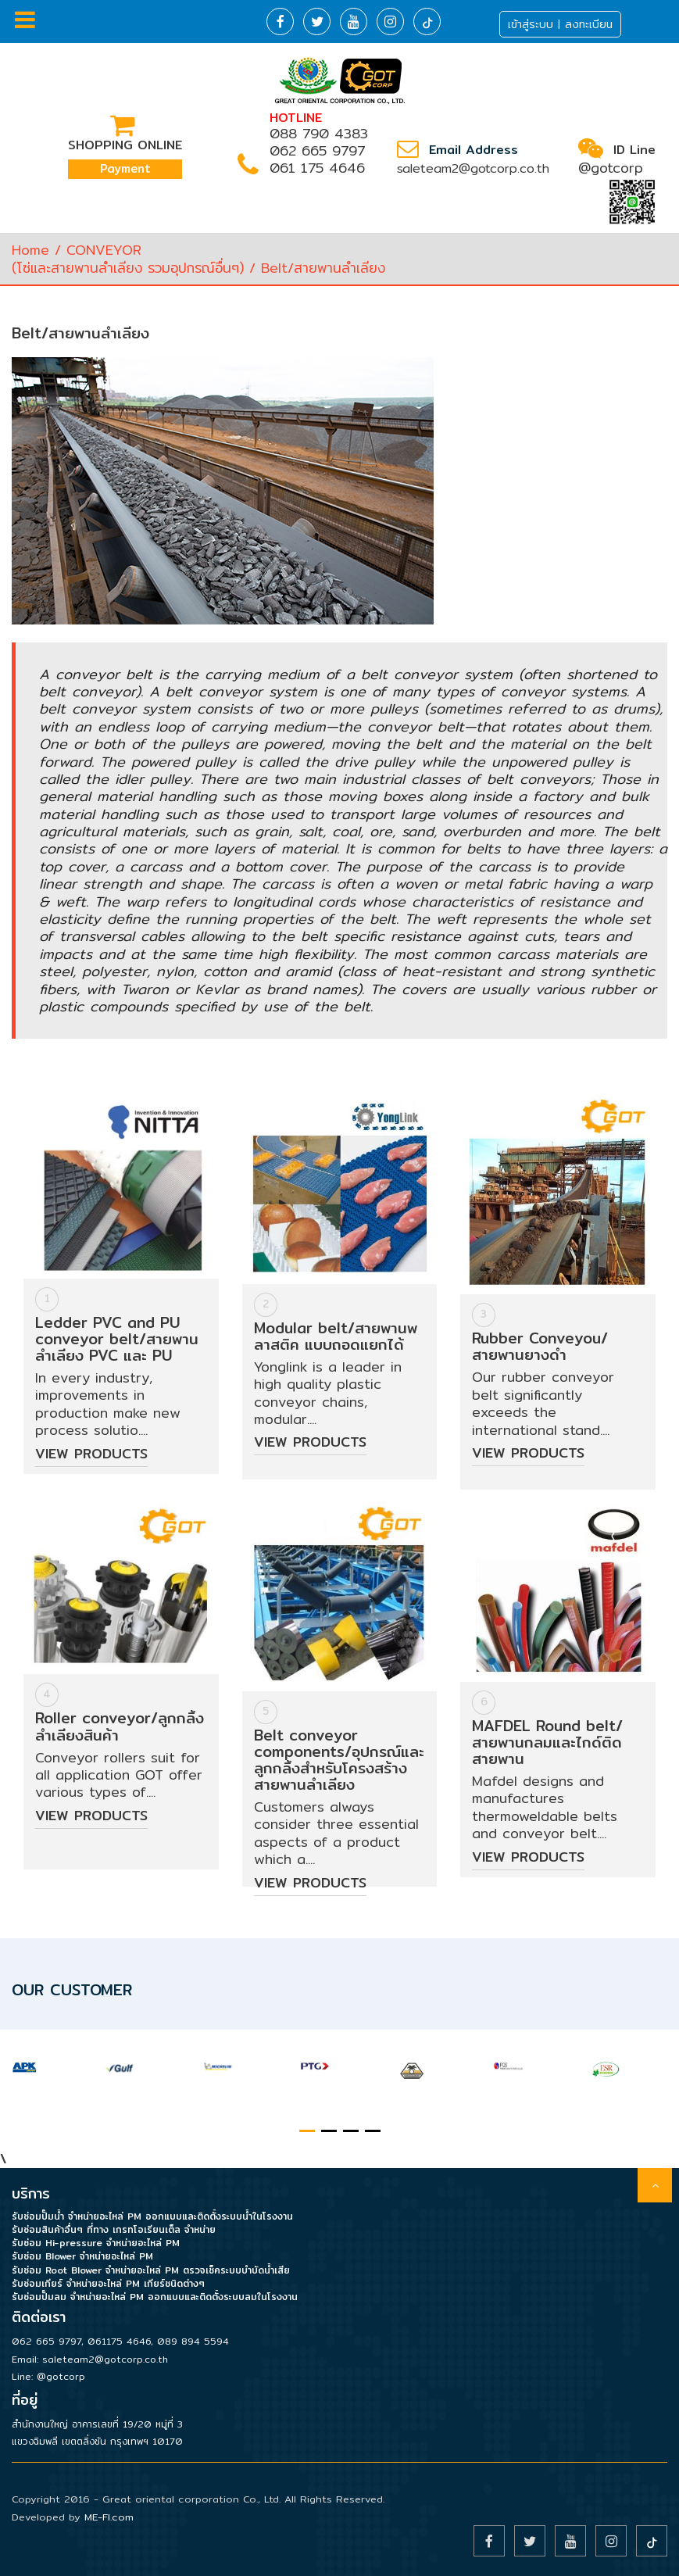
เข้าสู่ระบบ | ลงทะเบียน (560, 24)
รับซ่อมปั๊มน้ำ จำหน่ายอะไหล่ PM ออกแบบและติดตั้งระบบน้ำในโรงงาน (152, 2216)
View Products (91, 1453)
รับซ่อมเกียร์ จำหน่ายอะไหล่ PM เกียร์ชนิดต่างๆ (108, 2283)
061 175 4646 (317, 167)
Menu (25, 19)
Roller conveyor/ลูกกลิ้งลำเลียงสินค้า (119, 1726)
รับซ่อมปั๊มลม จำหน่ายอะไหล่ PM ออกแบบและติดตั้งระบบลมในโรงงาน (155, 2296)
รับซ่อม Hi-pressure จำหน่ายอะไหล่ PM (96, 2242)
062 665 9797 (317, 150)
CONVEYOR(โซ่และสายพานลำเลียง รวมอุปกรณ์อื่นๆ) (128, 258)
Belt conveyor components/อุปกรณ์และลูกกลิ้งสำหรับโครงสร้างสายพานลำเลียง (339, 1759)
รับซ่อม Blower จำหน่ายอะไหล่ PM (82, 2256)
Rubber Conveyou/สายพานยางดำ (540, 1346)
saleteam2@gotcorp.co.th (473, 168)
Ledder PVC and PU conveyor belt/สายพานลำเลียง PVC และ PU (116, 1339)
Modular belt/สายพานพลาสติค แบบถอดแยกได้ (335, 1336)
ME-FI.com (109, 2516)
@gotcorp (610, 167)
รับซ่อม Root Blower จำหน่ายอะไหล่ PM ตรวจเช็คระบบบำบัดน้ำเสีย (151, 2270)
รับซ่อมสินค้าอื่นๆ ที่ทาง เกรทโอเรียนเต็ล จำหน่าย (114, 2229)
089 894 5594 (193, 2341)
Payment (125, 168)
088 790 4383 (319, 133)
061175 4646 (119, 2341)
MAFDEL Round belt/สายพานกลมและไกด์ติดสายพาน (547, 1742)
